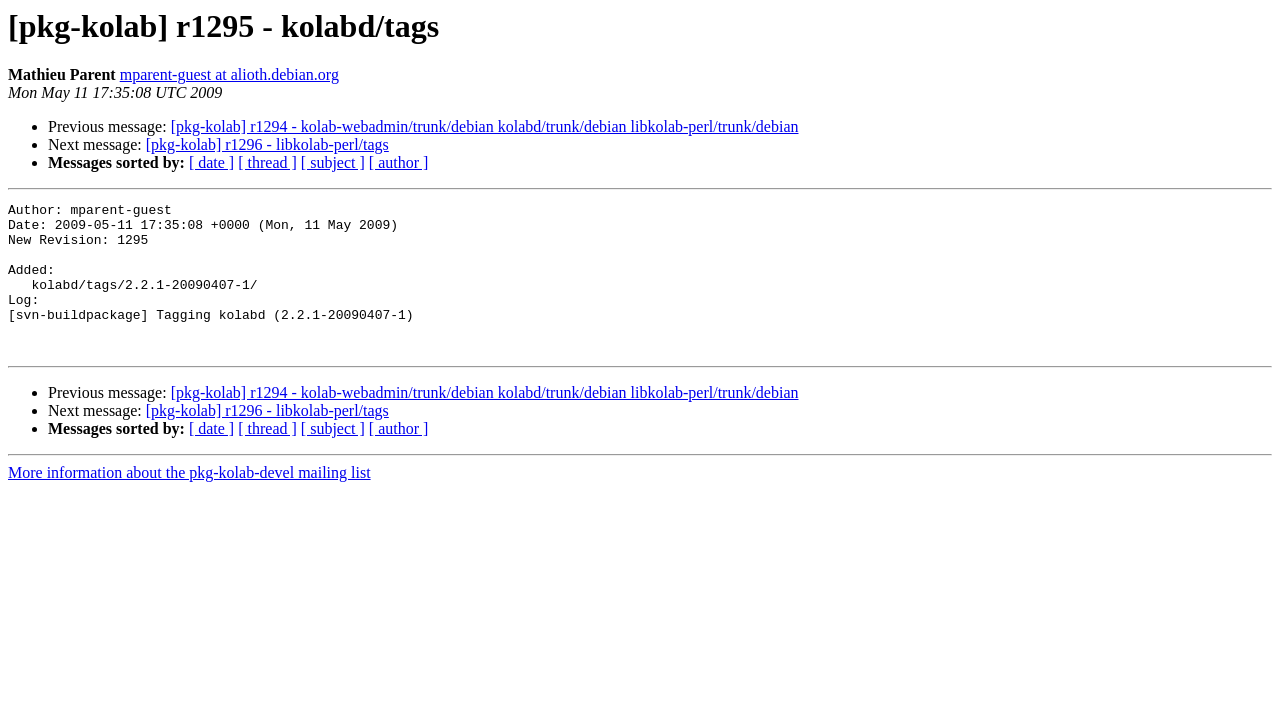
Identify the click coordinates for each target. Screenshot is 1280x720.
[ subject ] (333, 162)
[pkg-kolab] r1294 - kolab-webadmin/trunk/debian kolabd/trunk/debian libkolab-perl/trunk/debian (485, 126)
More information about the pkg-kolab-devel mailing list (189, 502)
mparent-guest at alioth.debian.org (229, 74)
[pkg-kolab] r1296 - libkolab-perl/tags (267, 144)
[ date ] (211, 162)
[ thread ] (267, 162)
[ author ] (399, 162)
